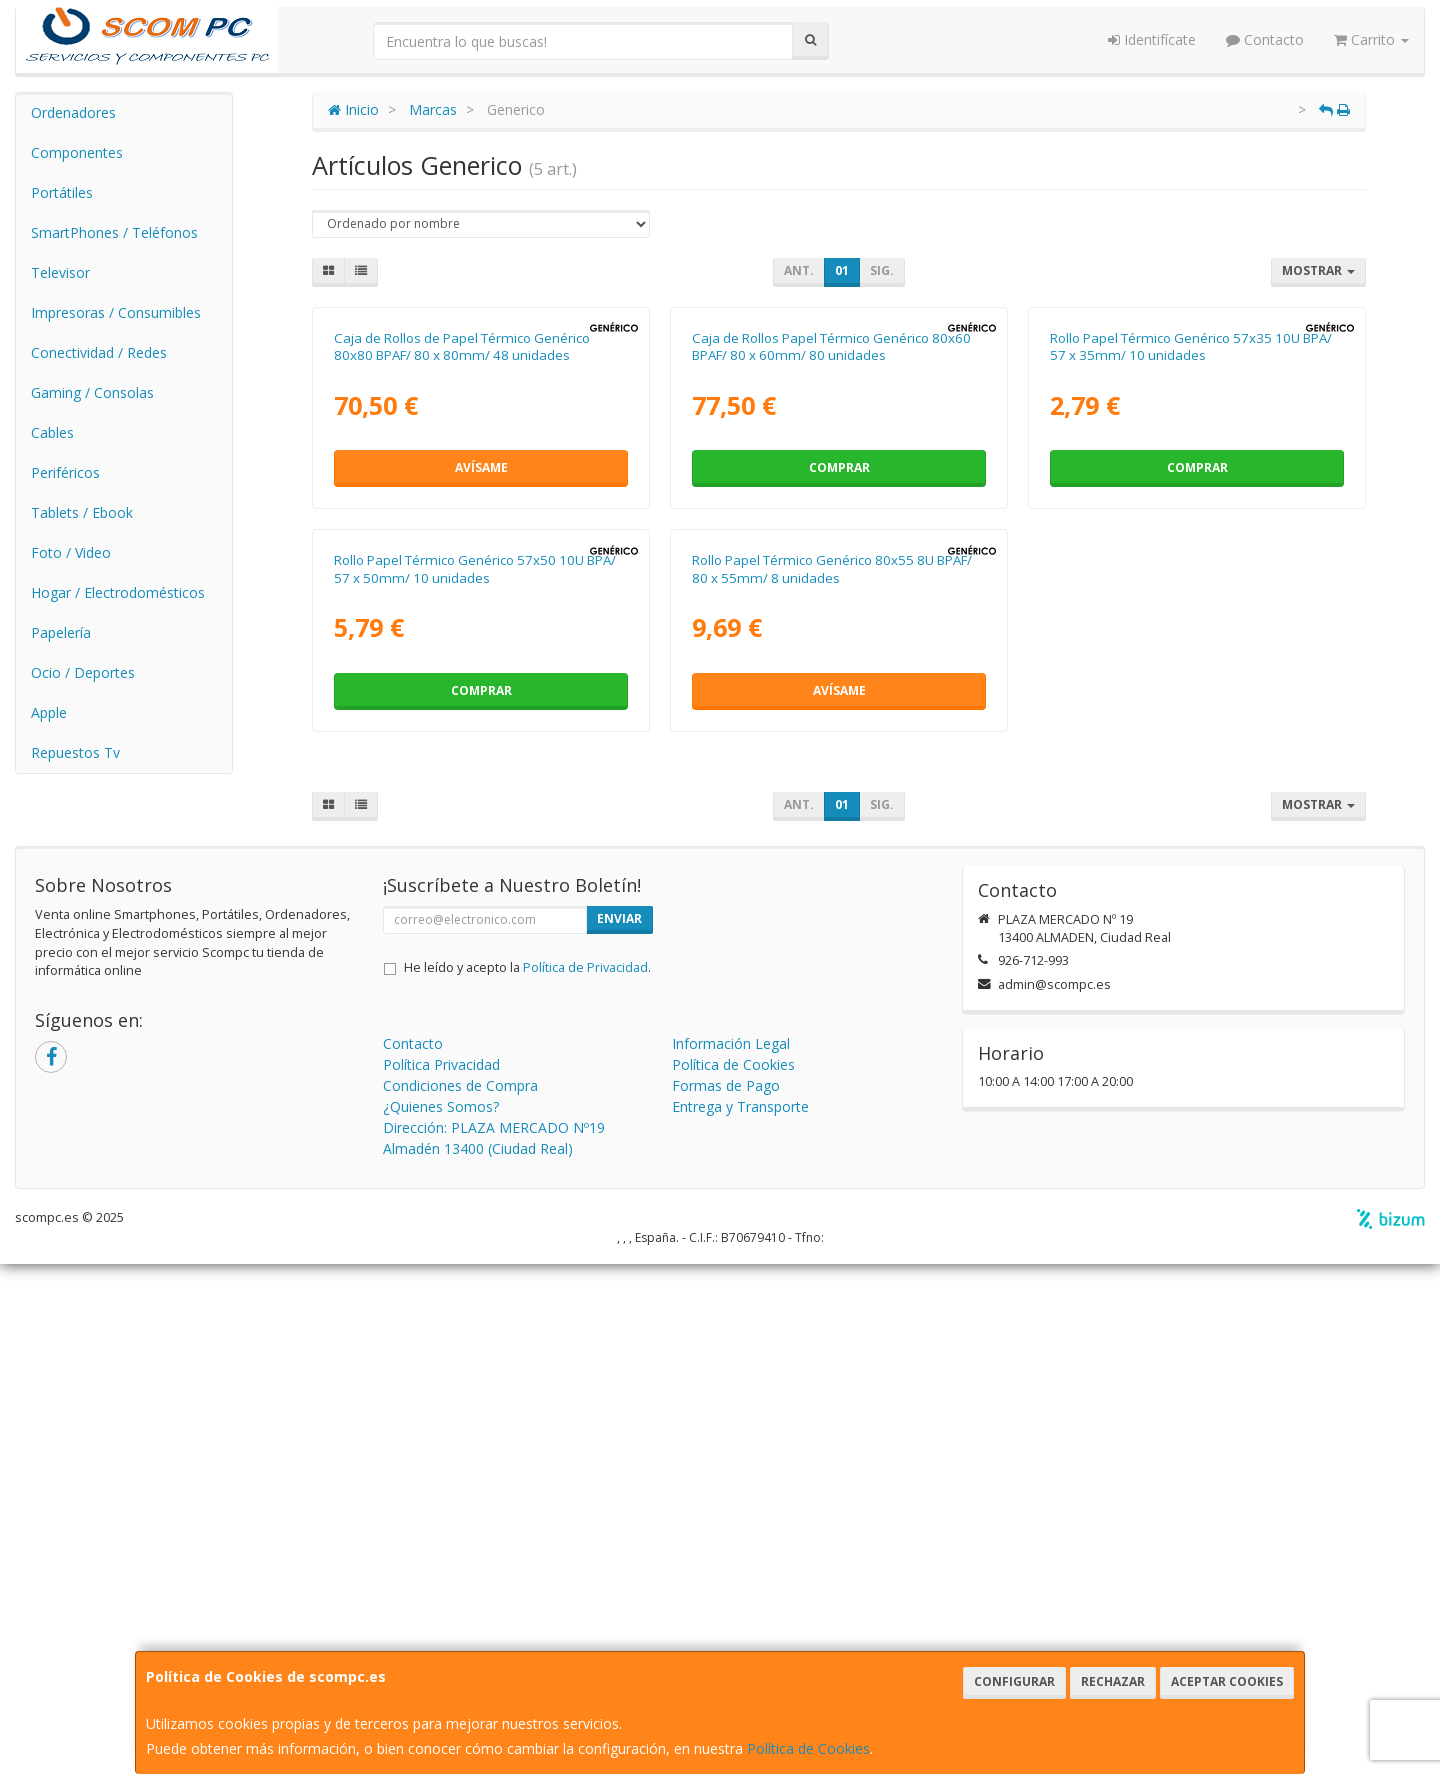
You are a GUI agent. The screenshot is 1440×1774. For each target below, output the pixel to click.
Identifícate (1152, 39)
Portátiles (62, 192)
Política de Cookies (808, 1748)
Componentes (77, 152)
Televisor (60, 272)
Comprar (839, 722)
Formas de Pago (726, 1595)
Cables (52, 432)
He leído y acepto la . (527, 1477)
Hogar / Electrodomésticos (118, 592)
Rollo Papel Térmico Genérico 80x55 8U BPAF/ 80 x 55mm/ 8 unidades (832, 1078)
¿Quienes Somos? (441, 1616)
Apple (49, 712)
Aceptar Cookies (1227, 1681)
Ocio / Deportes (83, 672)
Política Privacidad (441, 1574)
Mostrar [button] (1318, 270)
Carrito (1371, 39)
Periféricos (65, 472)
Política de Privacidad (585, 1477)
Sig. (882, 270)
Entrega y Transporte (740, 1616)
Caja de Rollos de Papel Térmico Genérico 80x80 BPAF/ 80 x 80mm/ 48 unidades (462, 601)
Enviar (619, 1428)
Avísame (481, 722)
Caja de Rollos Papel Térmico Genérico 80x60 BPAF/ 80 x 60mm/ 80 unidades (831, 601)
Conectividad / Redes (99, 352)
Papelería (61, 632)
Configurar (1014, 1681)
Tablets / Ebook (82, 512)
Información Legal (731, 1553)
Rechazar (1113, 1681)
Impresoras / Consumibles (116, 312)
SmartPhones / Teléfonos (114, 232)
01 (842, 270)
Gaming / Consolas (92, 392)
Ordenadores (73, 112)
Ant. (799, 270)
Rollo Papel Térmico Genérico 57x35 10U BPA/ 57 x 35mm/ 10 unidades (1191, 601)
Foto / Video (71, 552)
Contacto (1265, 39)
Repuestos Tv (75, 752)
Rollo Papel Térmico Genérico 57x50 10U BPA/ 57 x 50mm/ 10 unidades (475, 1078)
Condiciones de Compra (460, 1595)
